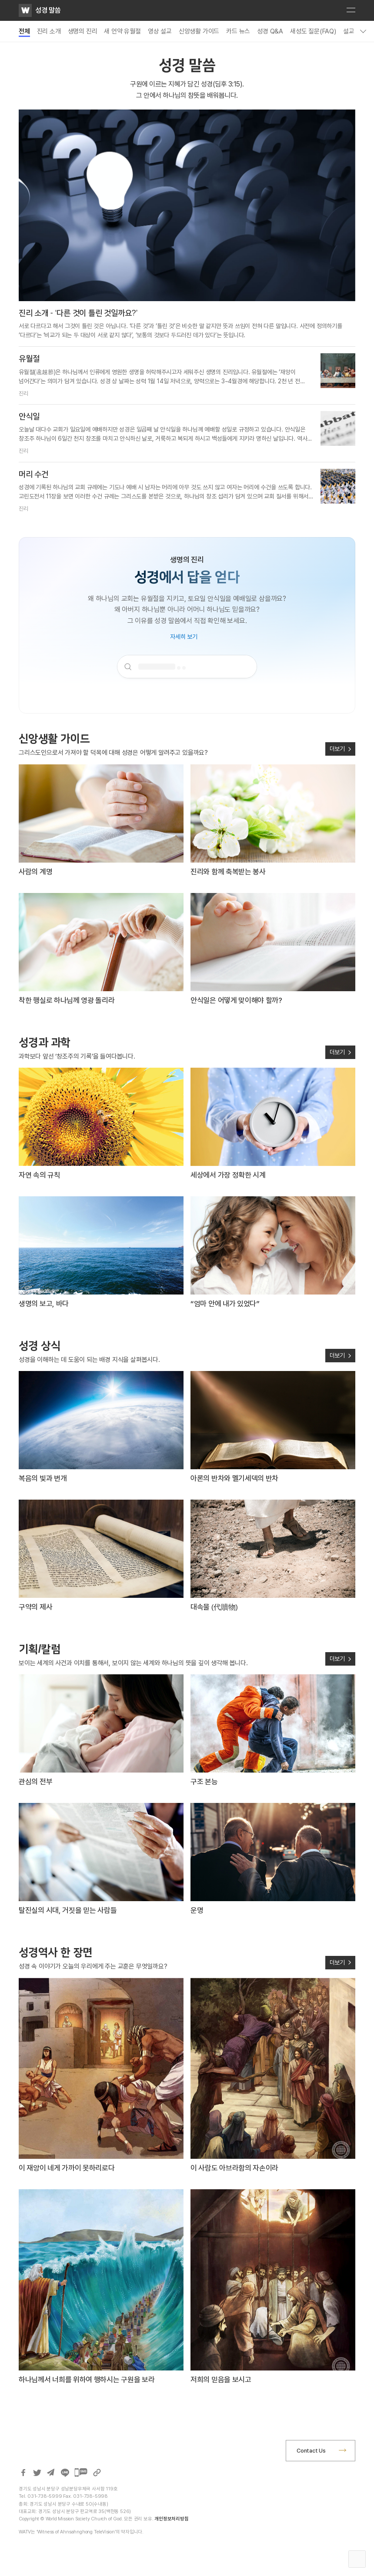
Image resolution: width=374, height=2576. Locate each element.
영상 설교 (160, 31)
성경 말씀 (48, 10)
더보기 (337, 748)
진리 (23, 393)
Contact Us (311, 2450)
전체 (24, 31)
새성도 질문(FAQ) (313, 31)
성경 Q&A (270, 31)
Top (357, 2559)
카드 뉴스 (238, 31)
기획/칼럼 (39, 1649)
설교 (348, 31)
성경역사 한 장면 (56, 1952)
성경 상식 (39, 1345)
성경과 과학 (44, 1042)
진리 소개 (49, 31)
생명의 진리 (82, 31)
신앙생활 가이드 (199, 31)
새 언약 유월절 (122, 31)
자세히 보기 (183, 636)
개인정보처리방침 (171, 2519)
